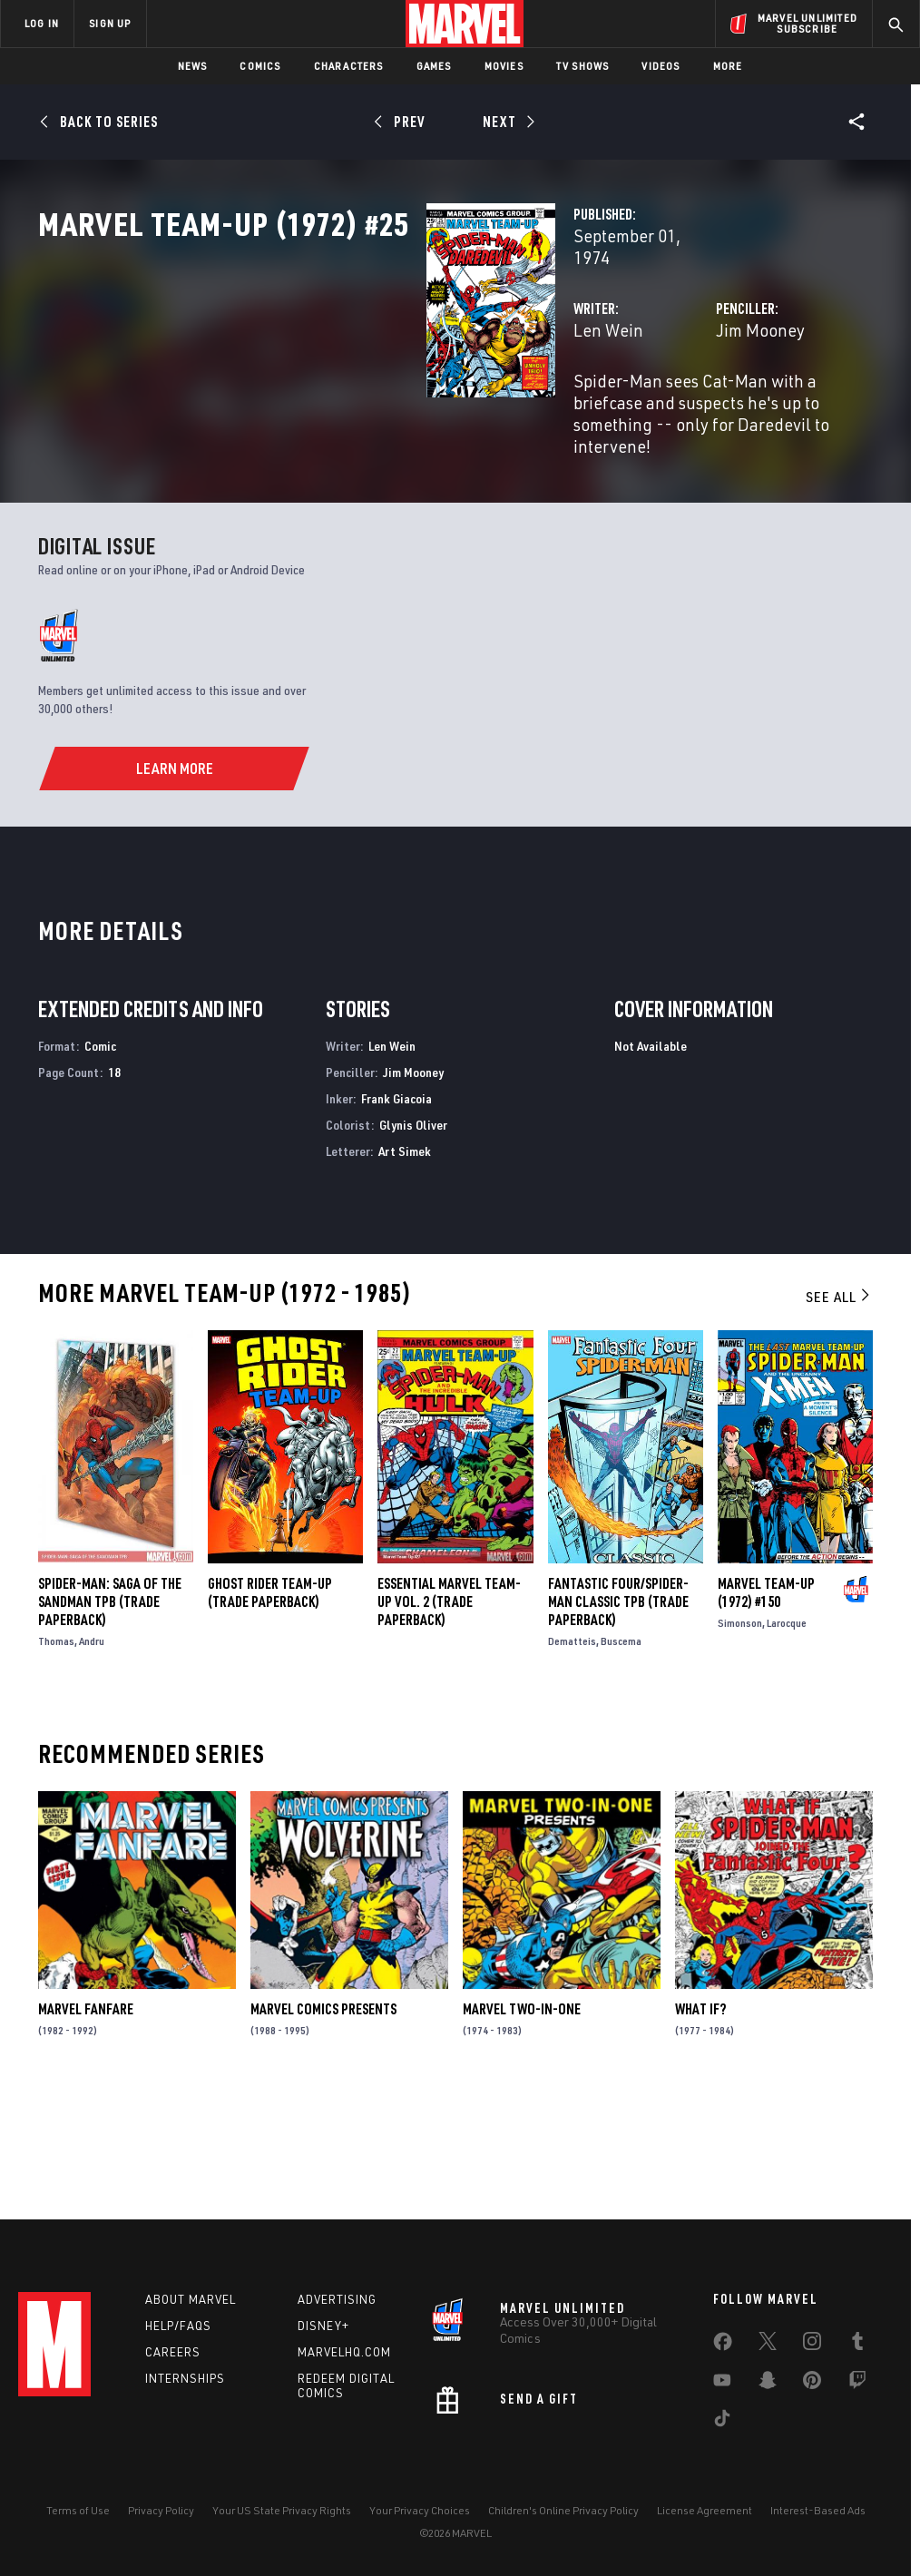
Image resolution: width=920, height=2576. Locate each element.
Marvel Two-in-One (522, 2125)
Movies (504, 66)
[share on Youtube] (722, 2384)
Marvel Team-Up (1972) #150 (766, 1708)
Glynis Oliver (413, 1240)
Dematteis (572, 1757)
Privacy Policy (161, 2510)
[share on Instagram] (812, 2345)
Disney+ (323, 2325)
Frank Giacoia (396, 1214)
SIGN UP (110, 23)
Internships (185, 2378)
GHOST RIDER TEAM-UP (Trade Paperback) (270, 1708)
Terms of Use (78, 2510)
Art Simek (404, 1266)
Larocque (787, 1739)
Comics (260, 66)
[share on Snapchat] (768, 2384)
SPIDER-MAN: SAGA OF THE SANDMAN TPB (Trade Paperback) (109, 1717)
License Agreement (704, 2510)
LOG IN (41, 23)
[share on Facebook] (722, 2345)
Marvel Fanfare (85, 2125)
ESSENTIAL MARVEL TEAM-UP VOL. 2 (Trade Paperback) (449, 1717)
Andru (91, 1757)
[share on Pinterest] (812, 2384)
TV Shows (583, 66)
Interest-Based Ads (818, 2510)
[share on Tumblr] (857, 2345)
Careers (173, 2352)
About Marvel (190, 2299)
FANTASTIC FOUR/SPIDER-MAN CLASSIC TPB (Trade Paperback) (618, 1717)
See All (839, 1413)
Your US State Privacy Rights (281, 2510)
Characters (349, 66)
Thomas (56, 1757)
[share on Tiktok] (722, 2422)
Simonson (740, 1739)
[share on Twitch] (857, 2384)
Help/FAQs (178, 2325)
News (193, 66)
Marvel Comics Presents (323, 2125)
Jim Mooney (624, 387)
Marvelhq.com (344, 2352)
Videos (660, 66)
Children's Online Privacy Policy (563, 2510)
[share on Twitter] (768, 2345)
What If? (700, 2125)
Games (434, 66)
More (728, 66)
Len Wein (336, 387)
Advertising (337, 2299)
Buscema (621, 1757)
